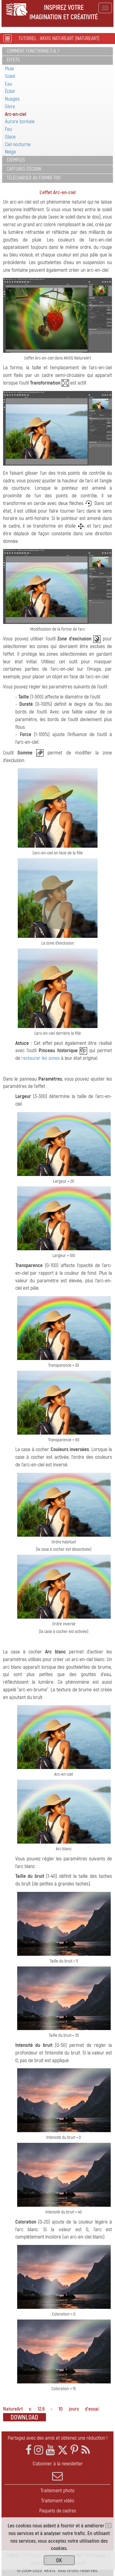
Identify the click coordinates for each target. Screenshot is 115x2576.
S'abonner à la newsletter (57, 2470)
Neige (10, 152)
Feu (8, 129)
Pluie (9, 68)
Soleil (10, 76)
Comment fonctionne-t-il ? (33, 51)
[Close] (108, 2525)
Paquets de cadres (57, 2511)
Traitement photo (57, 2490)
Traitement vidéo (57, 2500)
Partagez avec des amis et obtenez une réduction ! (58, 2438)
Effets (13, 60)
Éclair (10, 91)
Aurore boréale (20, 121)
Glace (10, 137)
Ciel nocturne (18, 144)
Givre (10, 106)
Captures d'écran (24, 169)
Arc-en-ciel (15, 114)
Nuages (12, 99)
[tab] (57, 51)
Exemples (16, 160)
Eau (8, 84)
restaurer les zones (40, 1058)
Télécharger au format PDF (34, 178)
